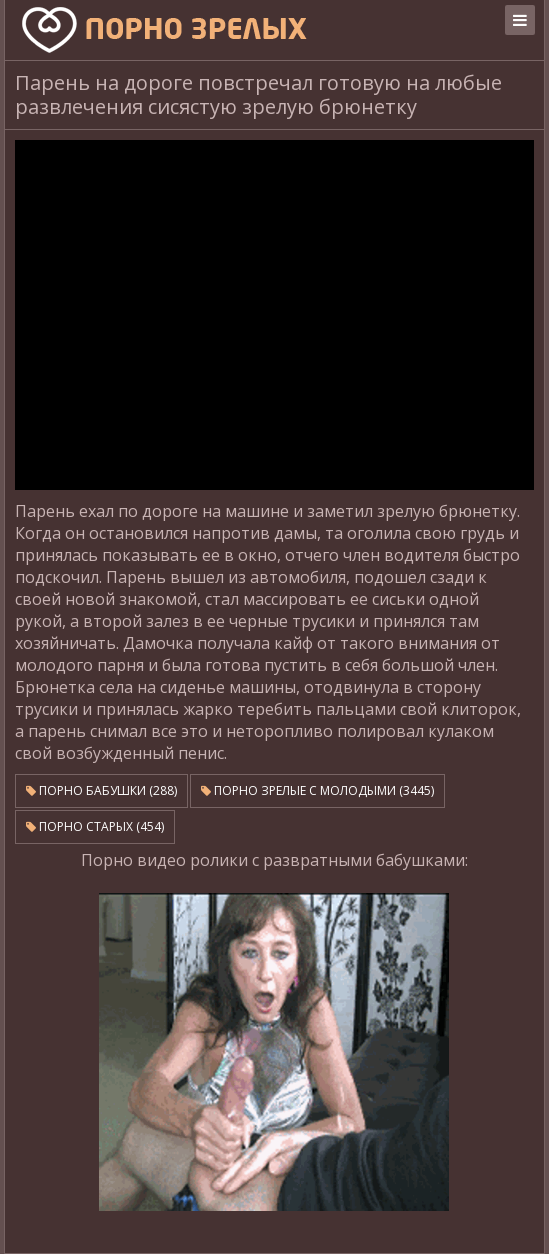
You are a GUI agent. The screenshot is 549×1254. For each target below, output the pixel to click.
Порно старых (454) (95, 826)
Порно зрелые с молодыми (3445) (317, 790)
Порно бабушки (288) (101, 790)
